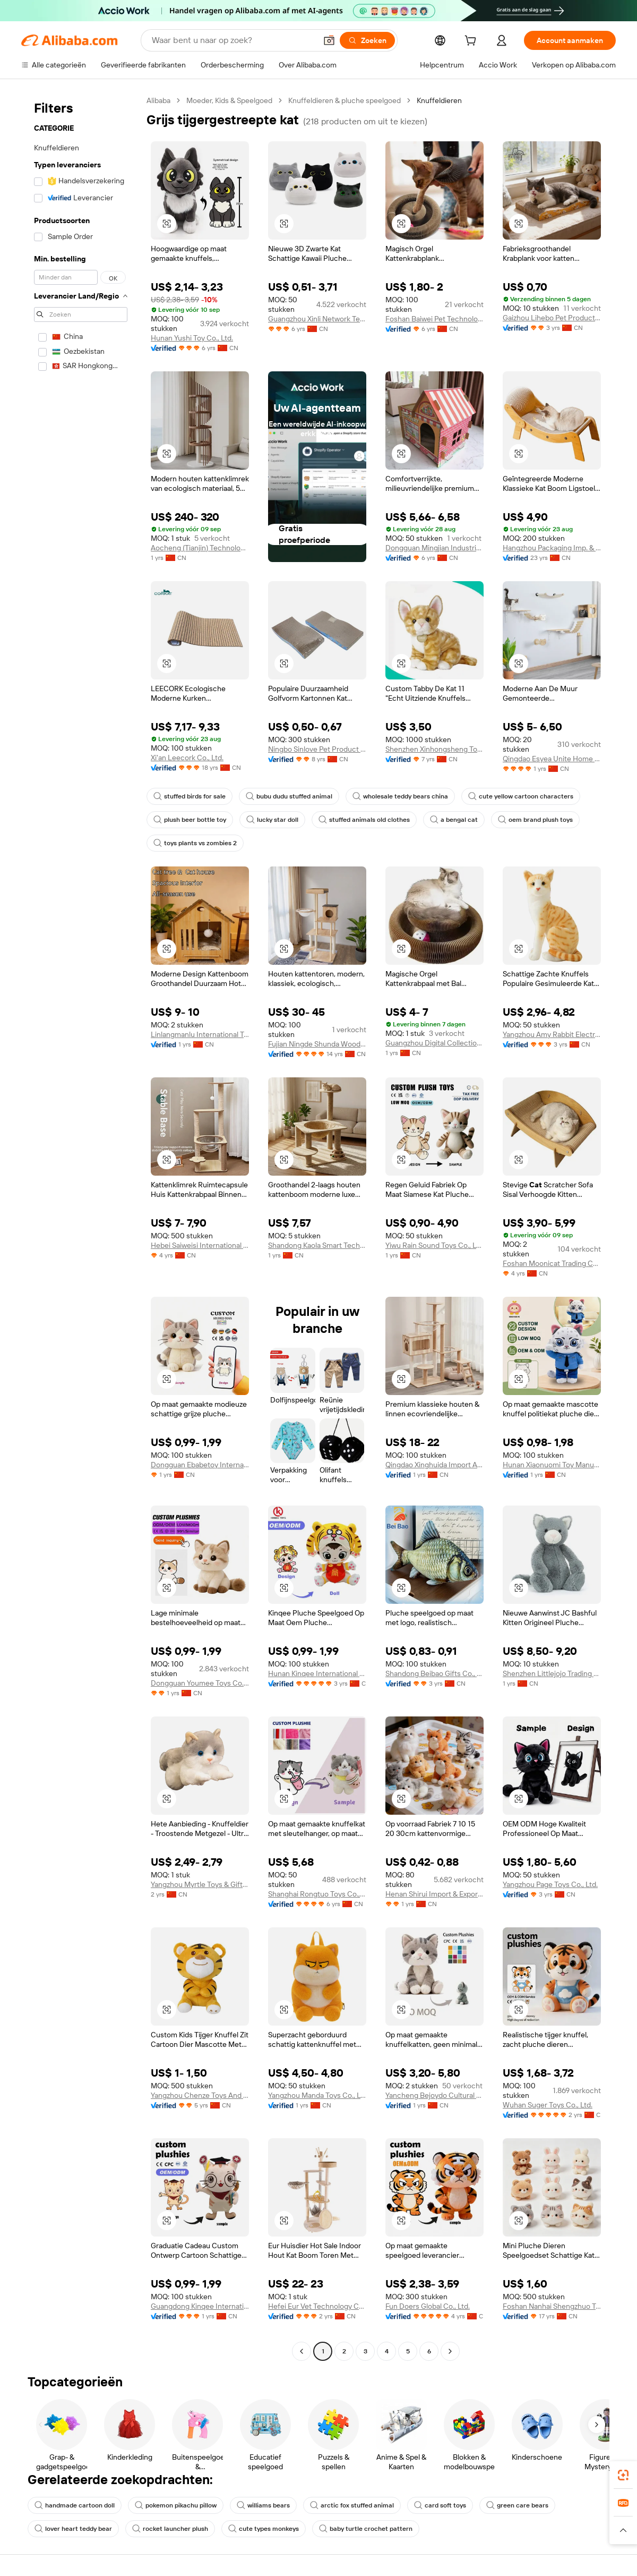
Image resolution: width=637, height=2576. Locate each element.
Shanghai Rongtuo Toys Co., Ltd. (317, 1894)
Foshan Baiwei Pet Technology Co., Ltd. (434, 318)
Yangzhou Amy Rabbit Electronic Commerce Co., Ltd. (552, 1034)
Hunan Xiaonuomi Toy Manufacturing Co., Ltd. (552, 1464)
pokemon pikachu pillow (176, 2505)
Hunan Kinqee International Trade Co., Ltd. (317, 1673)
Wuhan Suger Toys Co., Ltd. (547, 2105)
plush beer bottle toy (189, 819)
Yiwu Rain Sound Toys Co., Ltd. (434, 1245)
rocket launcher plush (170, 2528)
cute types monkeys (263, 2528)
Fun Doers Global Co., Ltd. (427, 2306)
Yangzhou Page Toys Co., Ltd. (550, 1884)
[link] (623, 2475)
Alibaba (158, 100)
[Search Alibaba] (233, 40)
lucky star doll (272, 819)
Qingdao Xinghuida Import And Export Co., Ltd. (434, 1464)
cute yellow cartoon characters (520, 796)
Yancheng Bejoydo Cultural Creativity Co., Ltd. (434, 2095)
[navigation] (81, 1227)
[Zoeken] (367, 40)
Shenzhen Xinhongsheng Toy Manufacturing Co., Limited (434, 749)
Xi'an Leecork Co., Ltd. (187, 757)
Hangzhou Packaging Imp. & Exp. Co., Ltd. (552, 547)
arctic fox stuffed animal (352, 2505)
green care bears (517, 2505)
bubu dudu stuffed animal (289, 796)
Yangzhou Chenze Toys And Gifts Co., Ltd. (200, 2095)
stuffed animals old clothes (364, 819)
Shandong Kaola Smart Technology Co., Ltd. (317, 1245)
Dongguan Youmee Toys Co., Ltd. (200, 1683)
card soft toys (440, 2505)
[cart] (472, 42)
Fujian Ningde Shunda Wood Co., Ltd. (317, 1044)
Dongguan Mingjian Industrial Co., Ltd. (434, 547)
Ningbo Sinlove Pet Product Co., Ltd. (317, 749)
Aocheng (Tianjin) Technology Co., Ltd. (200, 547)
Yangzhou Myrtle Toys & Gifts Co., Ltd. (200, 1884)
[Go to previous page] (301, 2351)
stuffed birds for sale (189, 796)
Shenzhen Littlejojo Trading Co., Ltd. (552, 1673)
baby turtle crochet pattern (365, 2528)
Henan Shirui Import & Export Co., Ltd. (434, 1894)
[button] (329, 40)
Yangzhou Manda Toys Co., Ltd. (317, 2095)
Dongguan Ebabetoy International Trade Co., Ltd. (200, 1464)
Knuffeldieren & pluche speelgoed (344, 100)
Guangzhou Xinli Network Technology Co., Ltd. (317, 318)
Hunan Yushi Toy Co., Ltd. (192, 338)
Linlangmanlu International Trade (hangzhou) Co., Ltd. (200, 1034)
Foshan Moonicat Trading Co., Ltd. (552, 1263)
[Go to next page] (450, 2351)
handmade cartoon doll (75, 2505)
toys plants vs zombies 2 (195, 843)
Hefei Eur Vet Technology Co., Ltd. (317, 2306)
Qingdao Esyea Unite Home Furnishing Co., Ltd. (552, 758)
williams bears (263, 2505)
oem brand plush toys (535, 819)
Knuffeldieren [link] (439, 100)
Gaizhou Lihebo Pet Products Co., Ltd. (552, 317)
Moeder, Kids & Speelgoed (229, 100)
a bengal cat (454, 819)
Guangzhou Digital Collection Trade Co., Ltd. (434, 1043)
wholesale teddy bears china (400, 796)
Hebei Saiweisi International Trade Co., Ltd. (200, 1245)
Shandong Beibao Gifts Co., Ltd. (434, 1673)
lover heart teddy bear (73, 2528)
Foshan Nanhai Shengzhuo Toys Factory (552, 2306)
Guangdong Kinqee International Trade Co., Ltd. (200, 2306)
